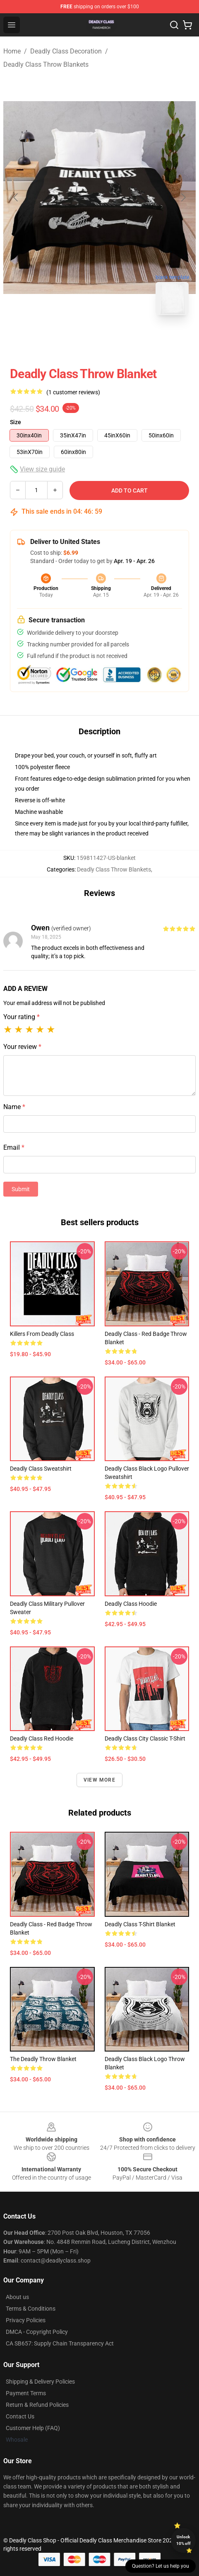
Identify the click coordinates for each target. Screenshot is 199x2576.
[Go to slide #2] (121, 340)
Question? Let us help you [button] (160, 2566)
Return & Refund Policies (37, 2404)
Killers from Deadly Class (42, 1333)
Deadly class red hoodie (41, 1738)
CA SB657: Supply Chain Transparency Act (60, 2343)
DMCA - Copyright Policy (37, 2331)
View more (99, 1780)
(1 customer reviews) (73, 392)
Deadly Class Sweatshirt (41, 1468)
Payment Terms (26, 2393)
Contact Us (20, 2416)
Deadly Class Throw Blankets (46, 64)
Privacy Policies (26, 2320)
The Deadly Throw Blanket (43, 2059)
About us (17, 2297)
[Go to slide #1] (78, 340)
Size (15, 422)
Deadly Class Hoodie (131, 1603)
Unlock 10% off (183, 2540)
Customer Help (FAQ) (33, 2428)
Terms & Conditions (30, 2308)
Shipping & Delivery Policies (40, 2381)
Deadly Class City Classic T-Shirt (145, 1738)
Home (12, 51)
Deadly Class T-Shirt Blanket (140, 1924)
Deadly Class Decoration (66, 51)
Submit (21, 1189)
